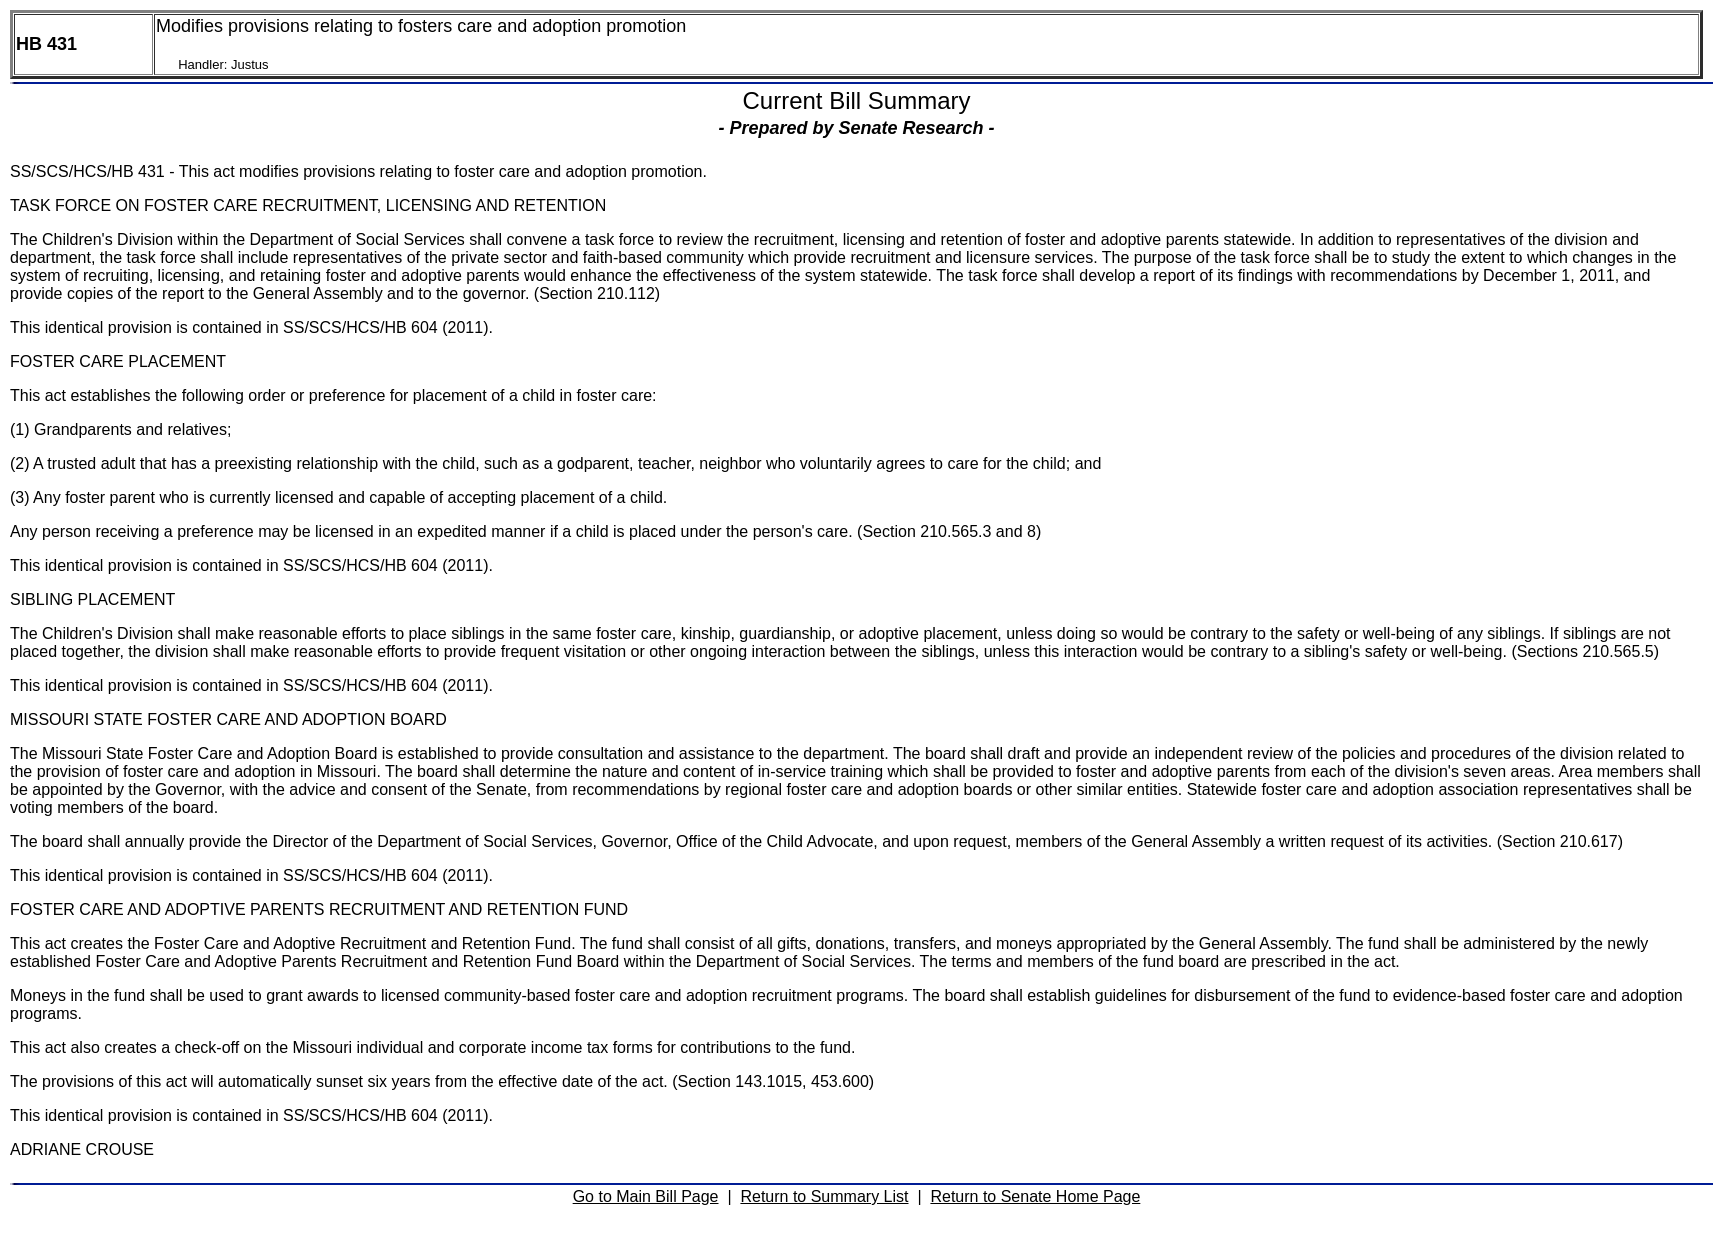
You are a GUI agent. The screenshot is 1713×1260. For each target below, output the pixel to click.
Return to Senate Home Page (1035, 1196)
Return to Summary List (824, 1196)
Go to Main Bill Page (646, 1196)
